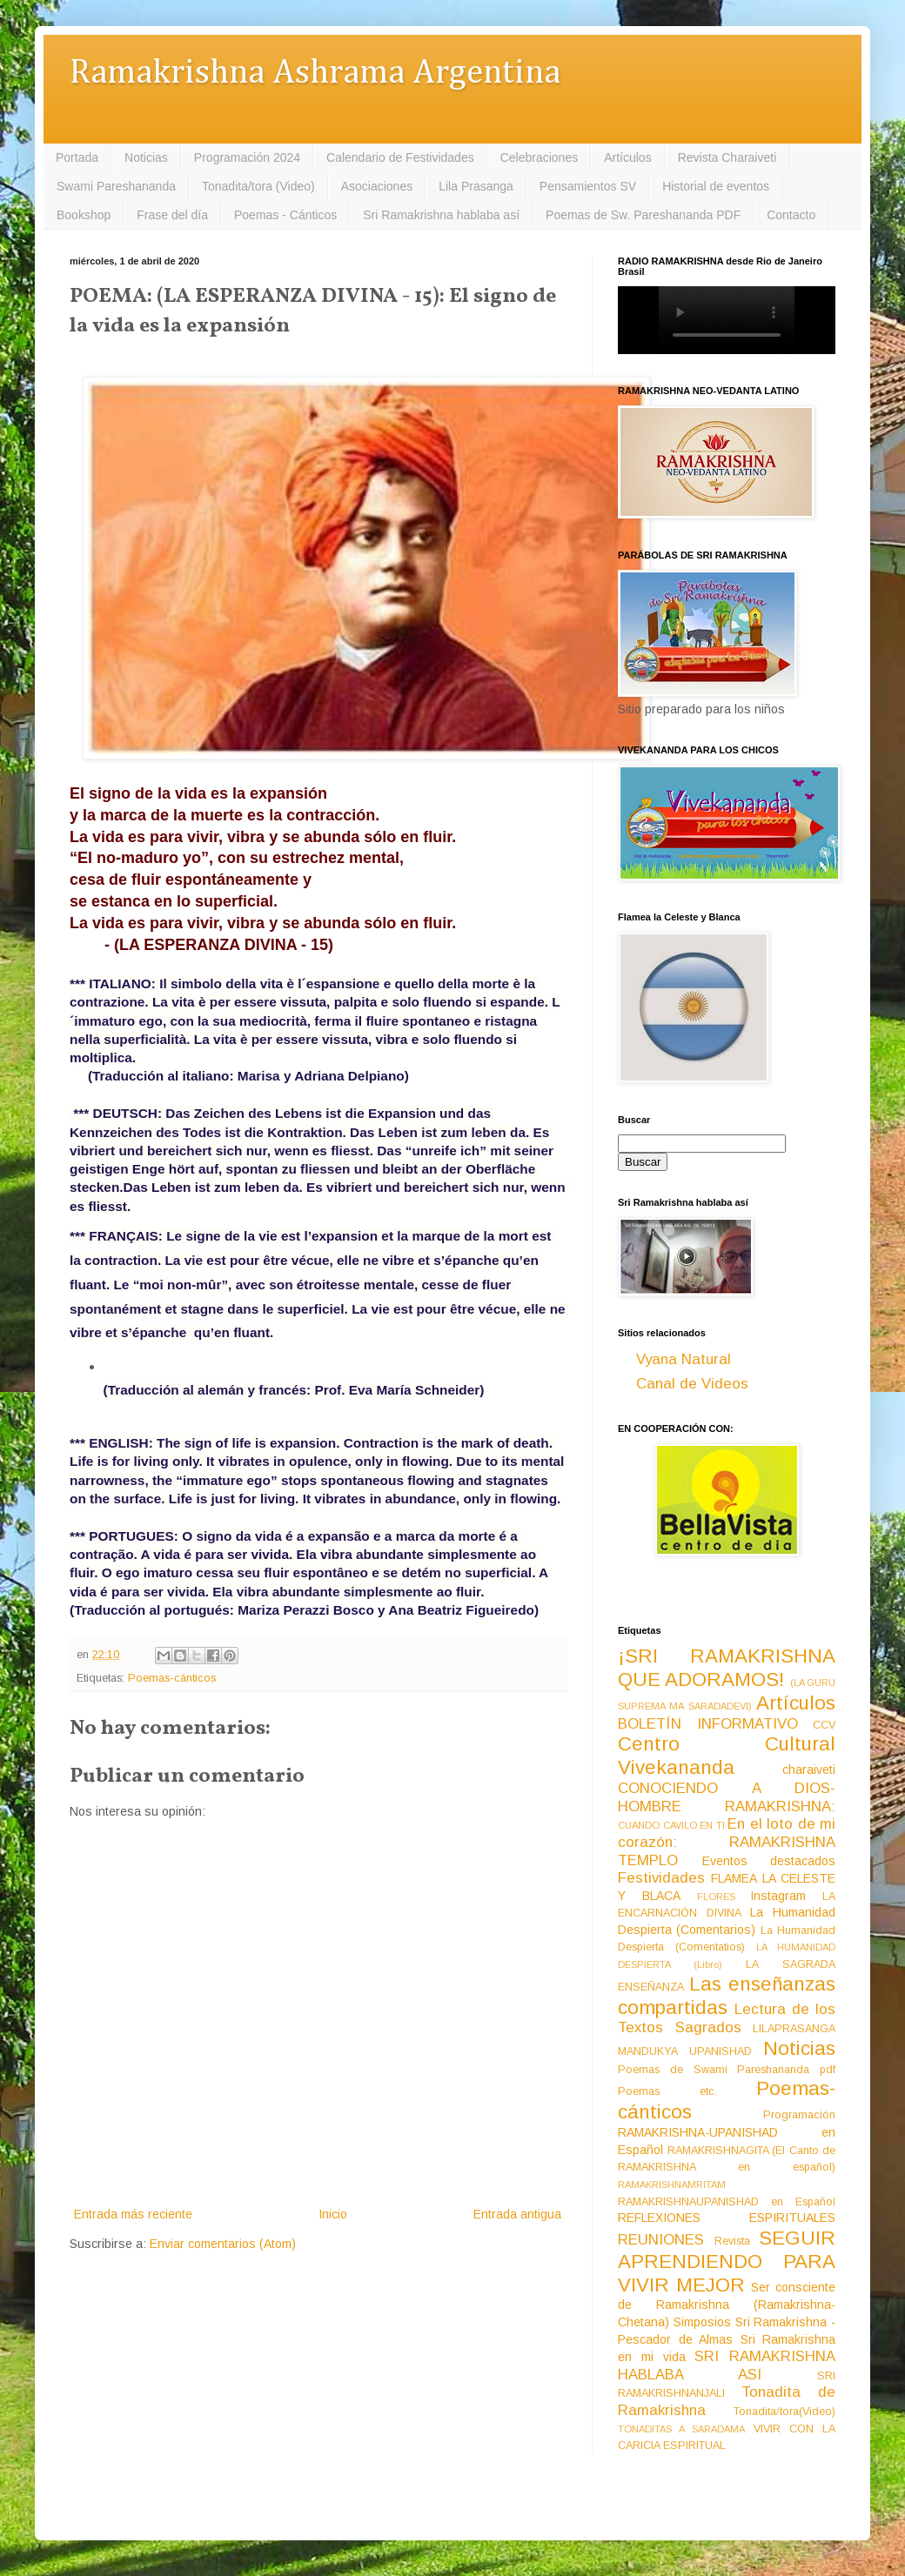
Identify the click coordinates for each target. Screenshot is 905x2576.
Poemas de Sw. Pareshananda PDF (643, 215)
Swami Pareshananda (116, 186)
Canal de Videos (692, 1383)
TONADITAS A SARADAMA (681, 2429)
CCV (824, 1725)
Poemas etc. (667, 2091)
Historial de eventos (715, 186)
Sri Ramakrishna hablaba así (441, 215)
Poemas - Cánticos (285, 215)
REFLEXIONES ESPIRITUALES (726, 2218)
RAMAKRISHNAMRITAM (672, 2184)
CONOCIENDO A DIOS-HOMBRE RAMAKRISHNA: (726, 1797)
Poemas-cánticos (172, 1678)
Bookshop (84, 215)
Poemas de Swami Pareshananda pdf (726, 2070)
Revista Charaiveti (727, 157)
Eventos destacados (769, 1861)
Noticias (146, 157)
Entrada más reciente (133, 2214)
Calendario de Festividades (400, 157)
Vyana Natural (683, 1359)
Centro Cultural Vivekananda (726, 1755)
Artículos (627, 157)
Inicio (332, 2214)
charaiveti (808, 1769)
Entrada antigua (517, 2214)
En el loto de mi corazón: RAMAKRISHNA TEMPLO (726, 1842)
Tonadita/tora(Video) (784, 2411)
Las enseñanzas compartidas (726, 1995)
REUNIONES (661, 2239)
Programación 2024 (247, 157)
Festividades (661, 1878)
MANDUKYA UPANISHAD (685, 2051)
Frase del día (172, 215)
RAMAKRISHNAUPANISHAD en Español (726, 2202)
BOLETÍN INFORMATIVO (708, 1724)
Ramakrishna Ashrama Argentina (315, 73)
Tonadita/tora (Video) (258, 186)
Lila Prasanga (476, 186)
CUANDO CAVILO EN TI (671, 1825)
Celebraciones (539, 157)
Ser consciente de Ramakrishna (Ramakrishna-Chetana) (726, 2304)
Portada (77, 157)
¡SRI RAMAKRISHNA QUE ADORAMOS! (726, 1667)
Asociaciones (377, 186)
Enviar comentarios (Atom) (223, 2244)
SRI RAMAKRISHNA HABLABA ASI (726, 2365)
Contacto (791, 215)
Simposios (702, 2322)
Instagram (778, 1896)
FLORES (716, 1896)
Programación (799, 2115)
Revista (732, 2241)
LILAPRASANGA (794, 2029)
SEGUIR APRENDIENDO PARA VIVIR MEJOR (726, 2261)
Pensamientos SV (588, 186)
